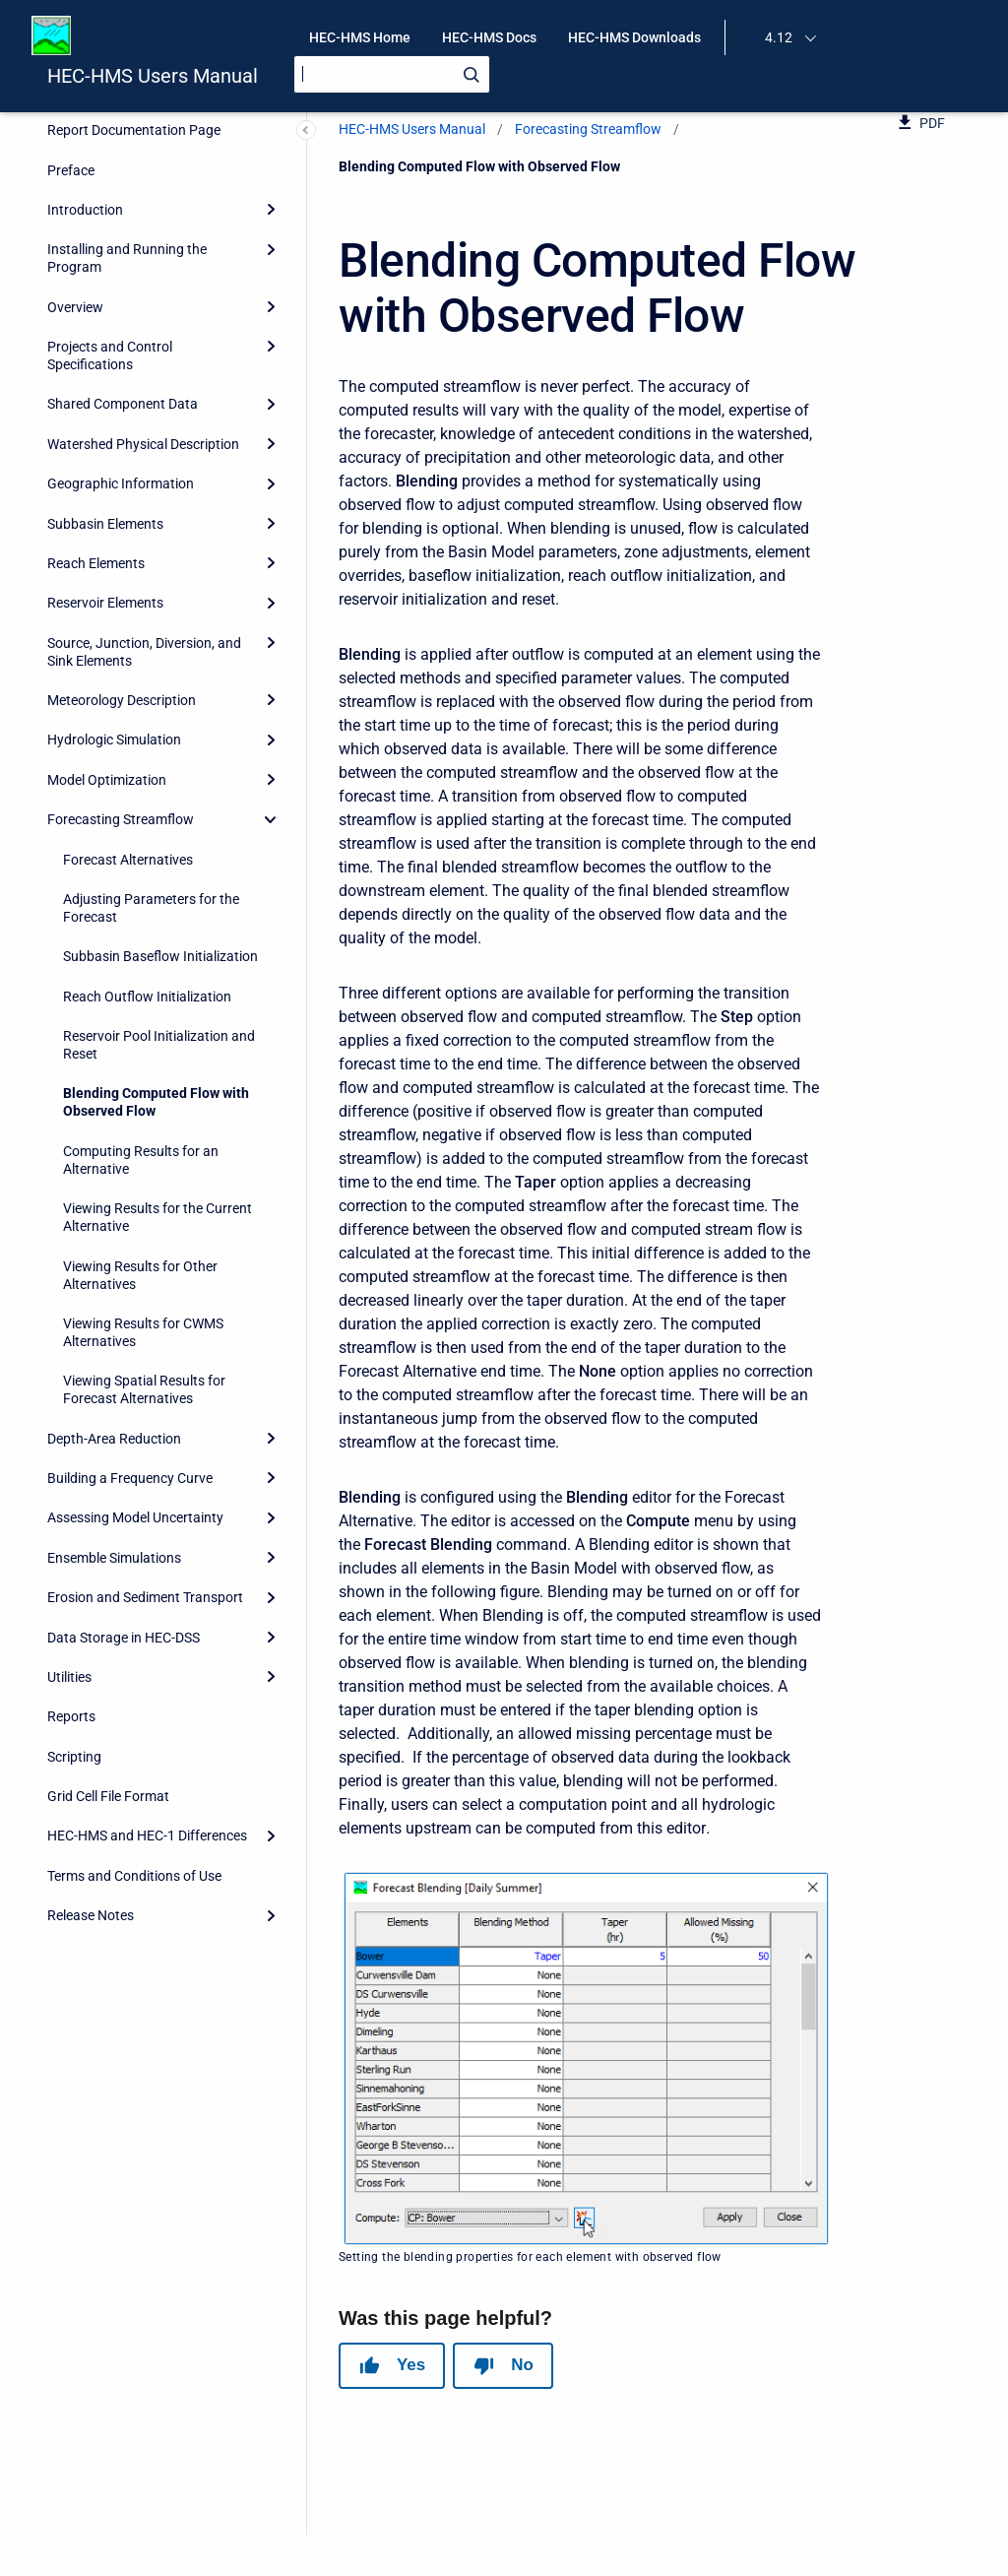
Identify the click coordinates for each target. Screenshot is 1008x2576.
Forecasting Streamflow (588, 129)
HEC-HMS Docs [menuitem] (489, 37)
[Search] (391, 74)
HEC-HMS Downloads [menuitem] (634, 37)
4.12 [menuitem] (778, 37)
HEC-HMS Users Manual (152, 76)
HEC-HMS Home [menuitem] (359, 37)
